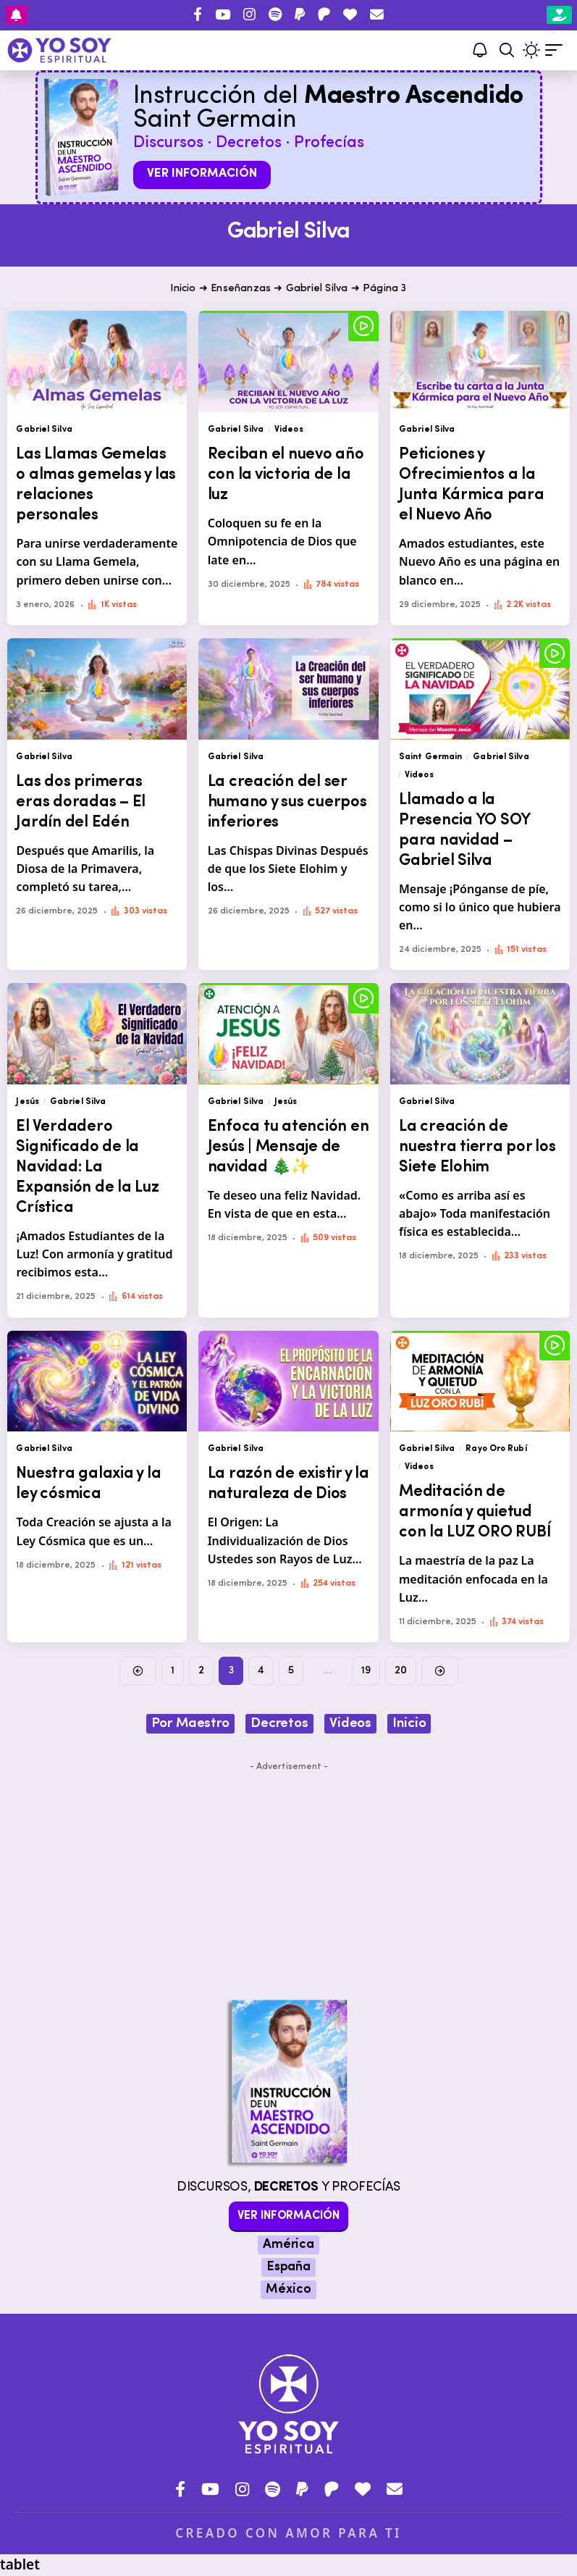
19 (366, 1670)
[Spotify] (275, 14)
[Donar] (350, 14)
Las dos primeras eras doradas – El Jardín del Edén (81, 802)
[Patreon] (324, 14)
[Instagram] (249, 14)
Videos (288, 429)
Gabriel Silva (317, 288)
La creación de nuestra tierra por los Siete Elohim (477, 1147)
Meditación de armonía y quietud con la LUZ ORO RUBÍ (475, 1512)
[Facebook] (198, 14)
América (288, 2244)
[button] (507, 50)
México (288, 2289)
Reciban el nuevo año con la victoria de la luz (286, 474)
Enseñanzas (241, 288)
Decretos (279, 1724)
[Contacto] (376, 14)
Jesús (27, 1101)
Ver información (202, 173)
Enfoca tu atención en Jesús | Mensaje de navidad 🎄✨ (288, 1147)
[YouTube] (222, 14)
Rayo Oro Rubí (496, 1448)
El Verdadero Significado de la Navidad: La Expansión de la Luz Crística (87, 1167)
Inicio (182, 288)
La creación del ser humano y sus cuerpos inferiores (287, 802)
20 (401, 1670)
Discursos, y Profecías (288, 2187)
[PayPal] (299, 14)
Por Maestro (190, 1724)
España (288, 2267)
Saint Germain (430, 757)
